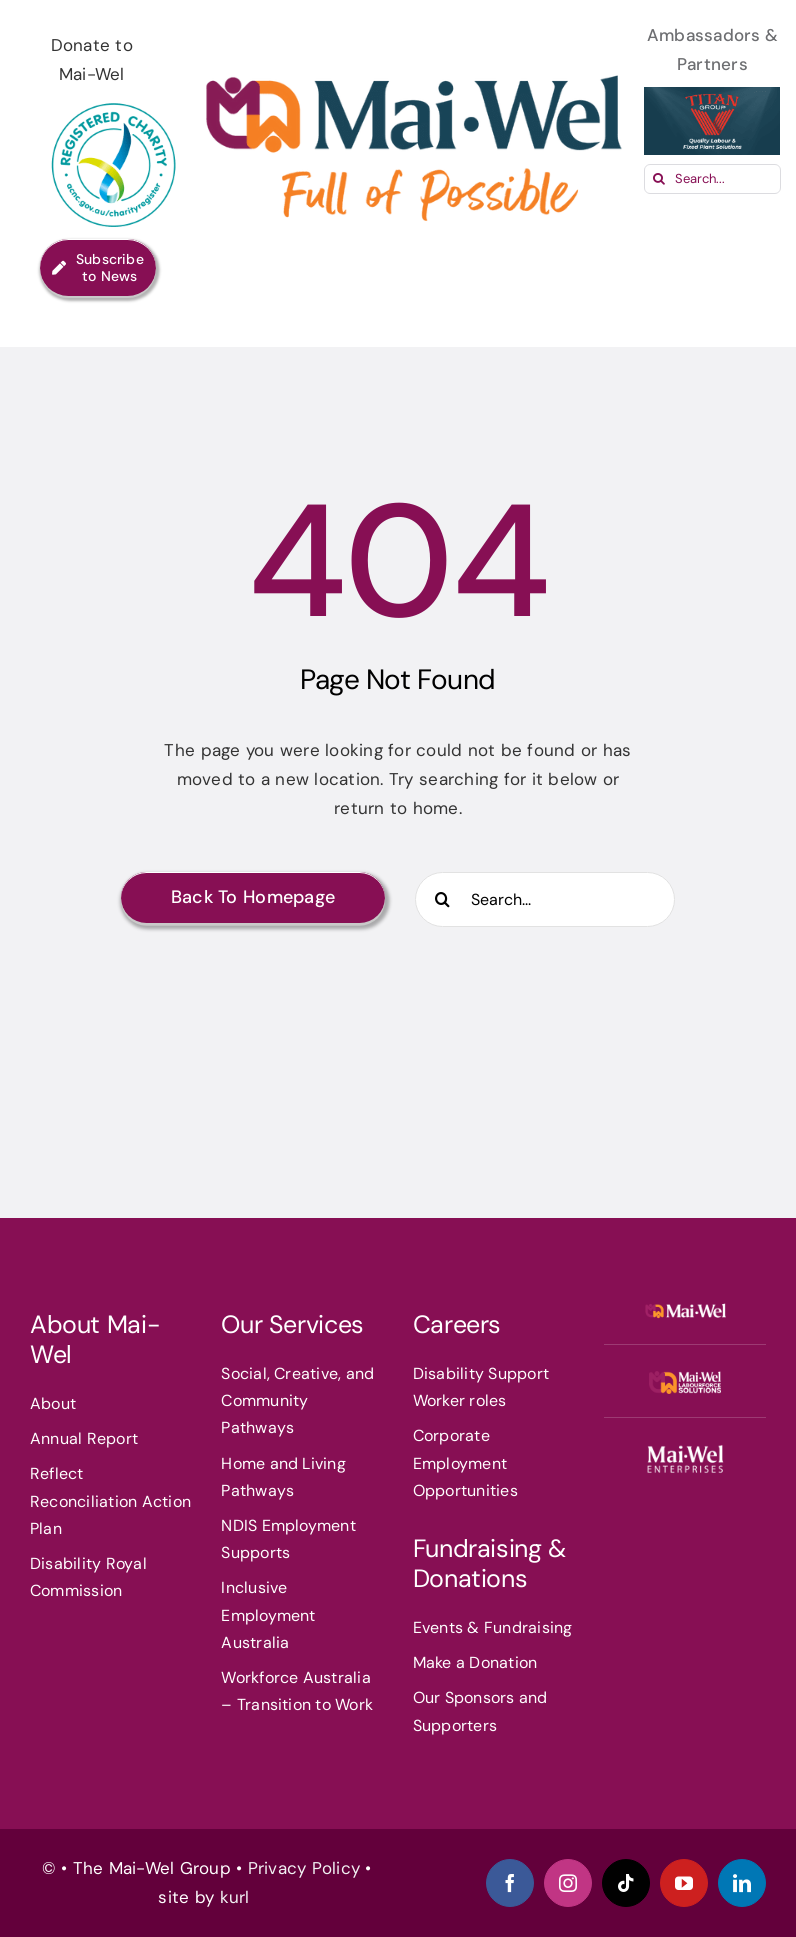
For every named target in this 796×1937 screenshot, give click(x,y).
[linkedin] (742, 1883)
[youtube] (684, 1883)
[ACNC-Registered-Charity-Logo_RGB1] (115, 97)
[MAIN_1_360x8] (685, 1452)
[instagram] (568, 1883)
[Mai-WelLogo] (685, 1308)
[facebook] (510, 1883)
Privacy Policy (304, 1868)
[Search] (659, 179)
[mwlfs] (685, 1379)
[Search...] (712, 179)
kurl (237, 1897)
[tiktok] (626, 1883)
